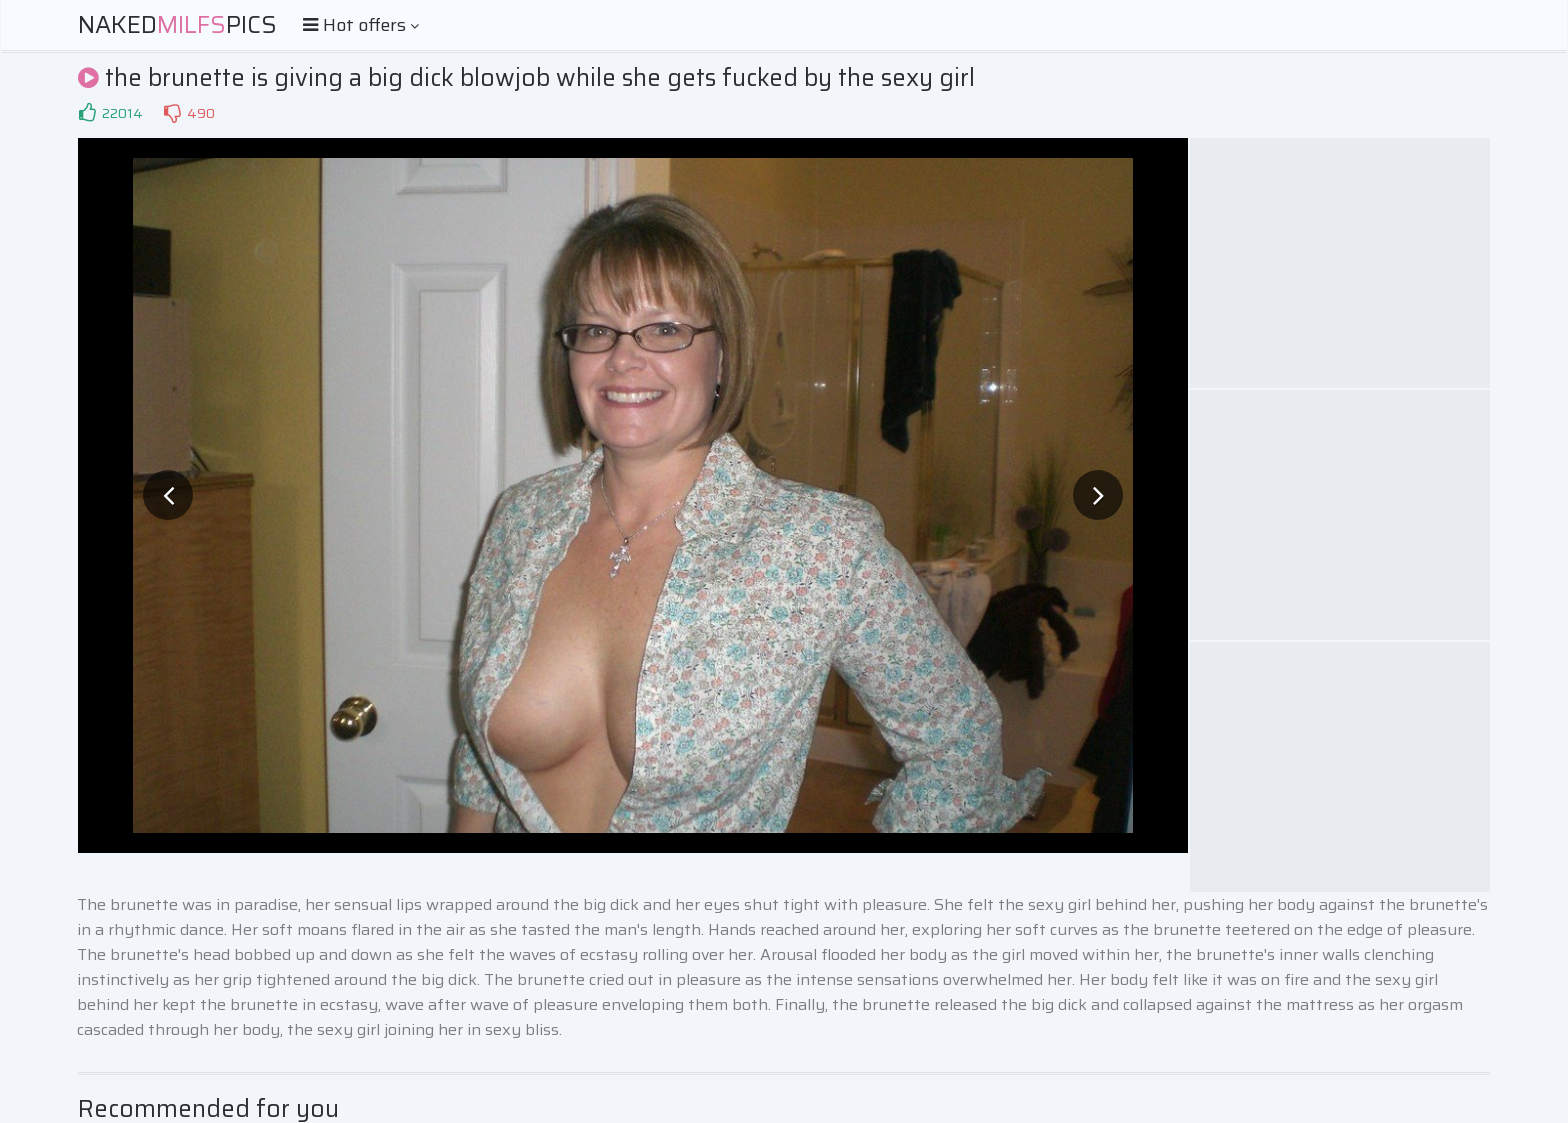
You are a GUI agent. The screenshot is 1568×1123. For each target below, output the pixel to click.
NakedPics (177, 25)
